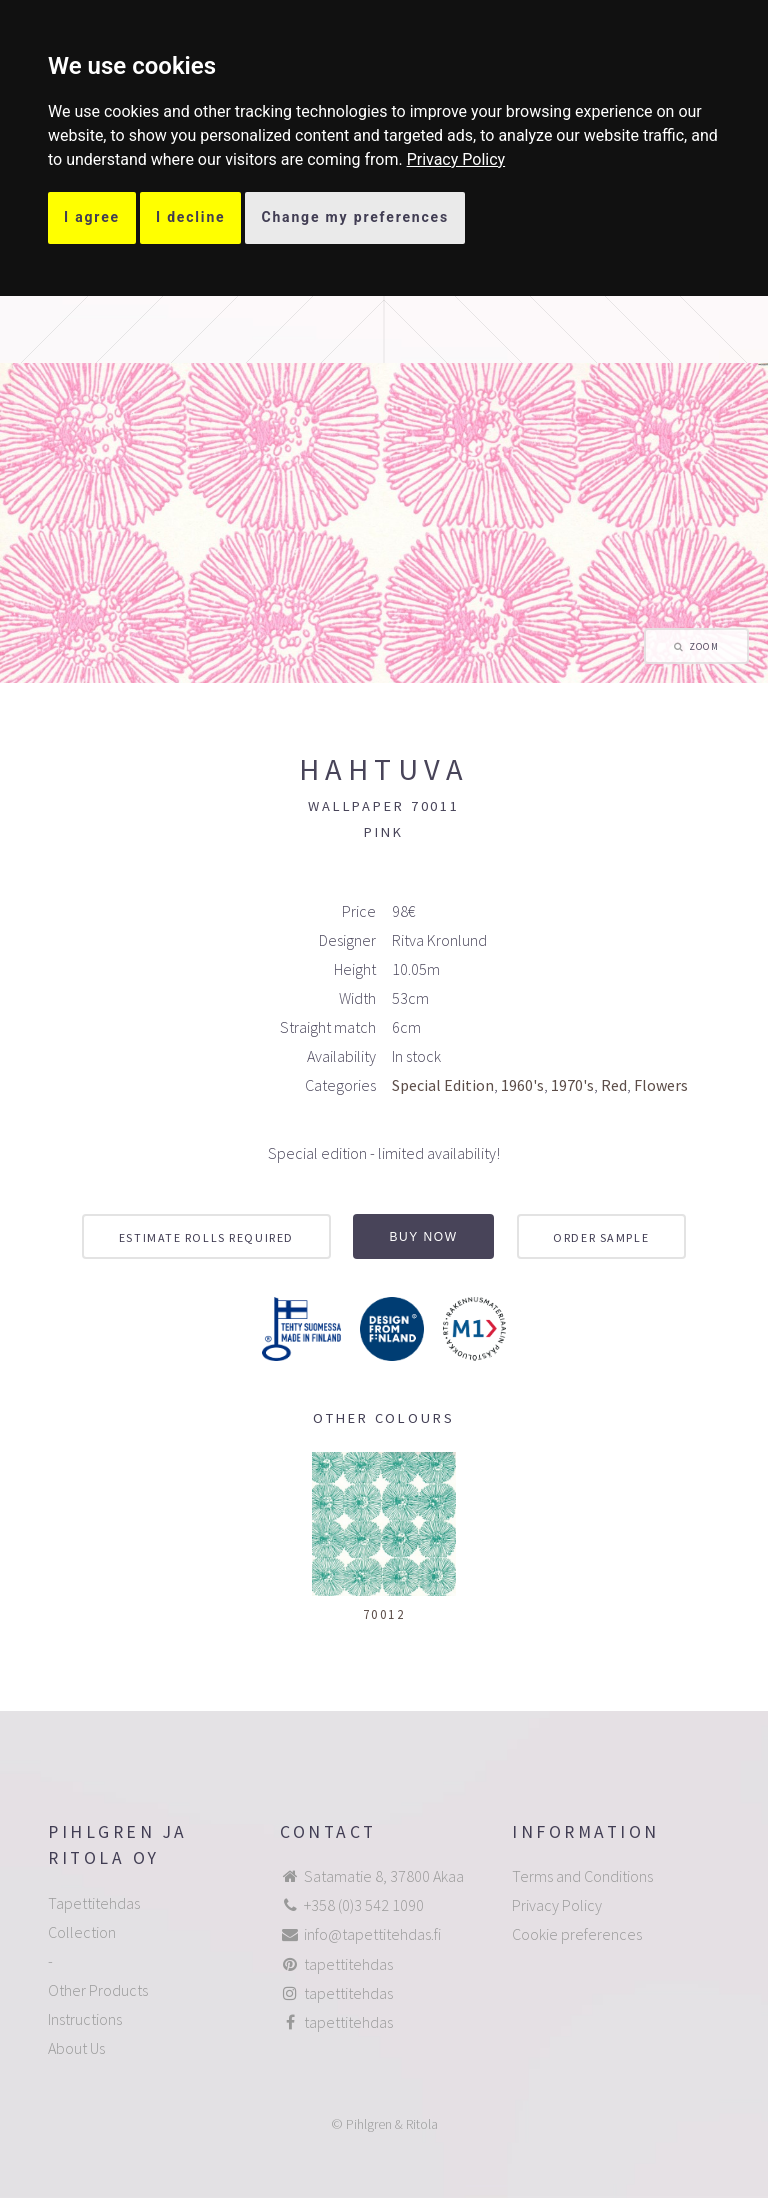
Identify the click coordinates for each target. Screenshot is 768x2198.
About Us (76, 2048)
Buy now (424, 1237)
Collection (82, 1932)
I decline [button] (191, 217)
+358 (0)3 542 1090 (364, 1905)
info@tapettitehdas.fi (372, 1934)
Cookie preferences (577, 1934)
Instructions (85, 2019)
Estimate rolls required (206, 1237)
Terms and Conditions (582, 1876)
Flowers (661, 1085)
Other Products (98, 1990)
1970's (572, 1085)
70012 (384, 1614)
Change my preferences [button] (355, 217)
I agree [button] (92, 217)
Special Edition (443, 1085)
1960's (522, 1085)
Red (614, 1085)
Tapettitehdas (94, 1903)
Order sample (601, 1237)
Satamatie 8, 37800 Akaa (384, 1876)
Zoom (704, 647)
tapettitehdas (348, 1964)
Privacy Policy (456, 159)
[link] (456, 159)
